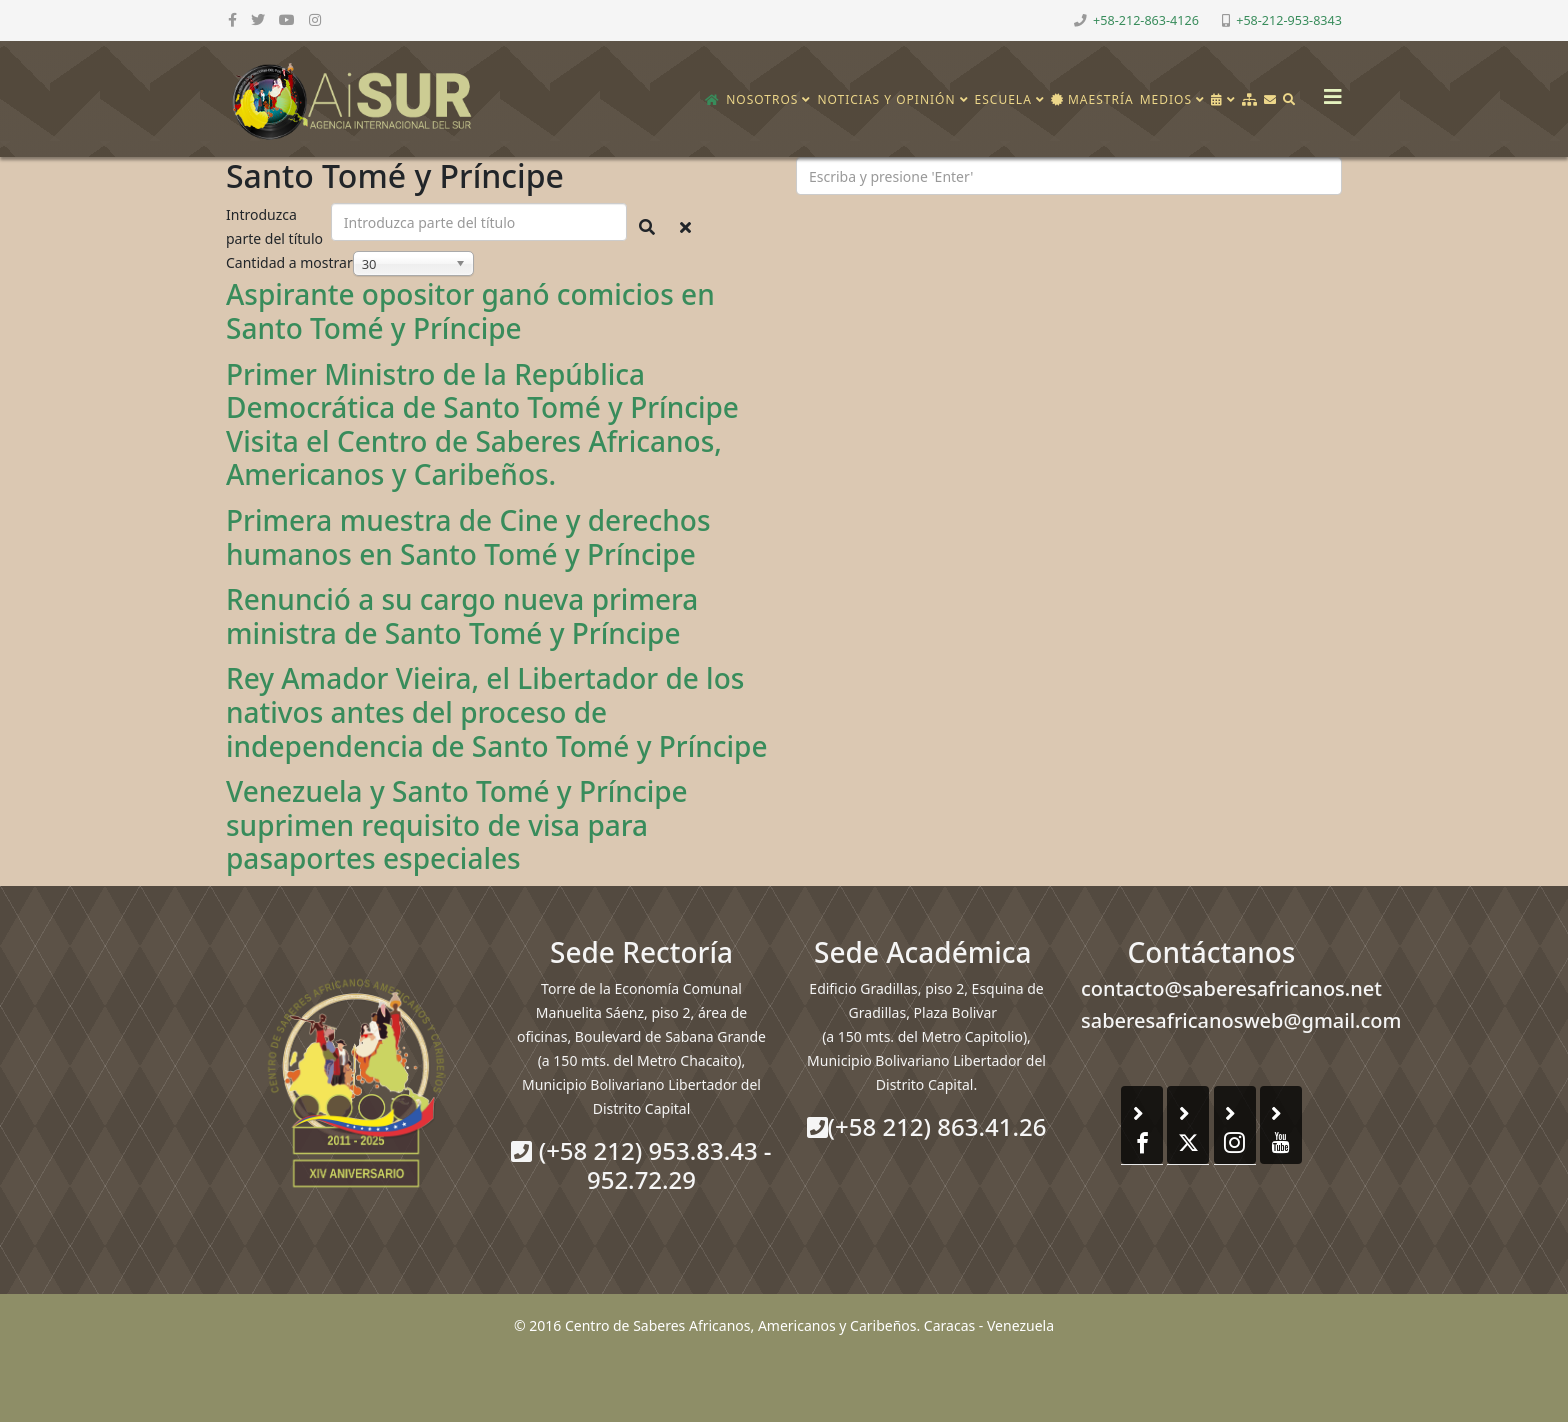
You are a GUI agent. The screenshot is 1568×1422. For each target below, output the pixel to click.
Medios (1166, 99)
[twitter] (258, 19)
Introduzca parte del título (276, 226)
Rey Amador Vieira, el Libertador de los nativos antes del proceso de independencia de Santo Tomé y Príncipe (497, 711)
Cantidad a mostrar (289, 262)
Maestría (1092, 99)
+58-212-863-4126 (1146, 20)
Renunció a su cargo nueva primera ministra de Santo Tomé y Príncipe (462, 616)
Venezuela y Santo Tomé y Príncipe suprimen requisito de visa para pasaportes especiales (457, 824)
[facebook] (232, 19)
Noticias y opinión (886, 99)
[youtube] (287, 19)
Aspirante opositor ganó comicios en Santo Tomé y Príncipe (470, 311)
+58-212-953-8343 (1289, 20)
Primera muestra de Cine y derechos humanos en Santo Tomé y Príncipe (468, 537)
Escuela (1003, 99)
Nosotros (762, 99)
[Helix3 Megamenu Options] (1328, 90)
